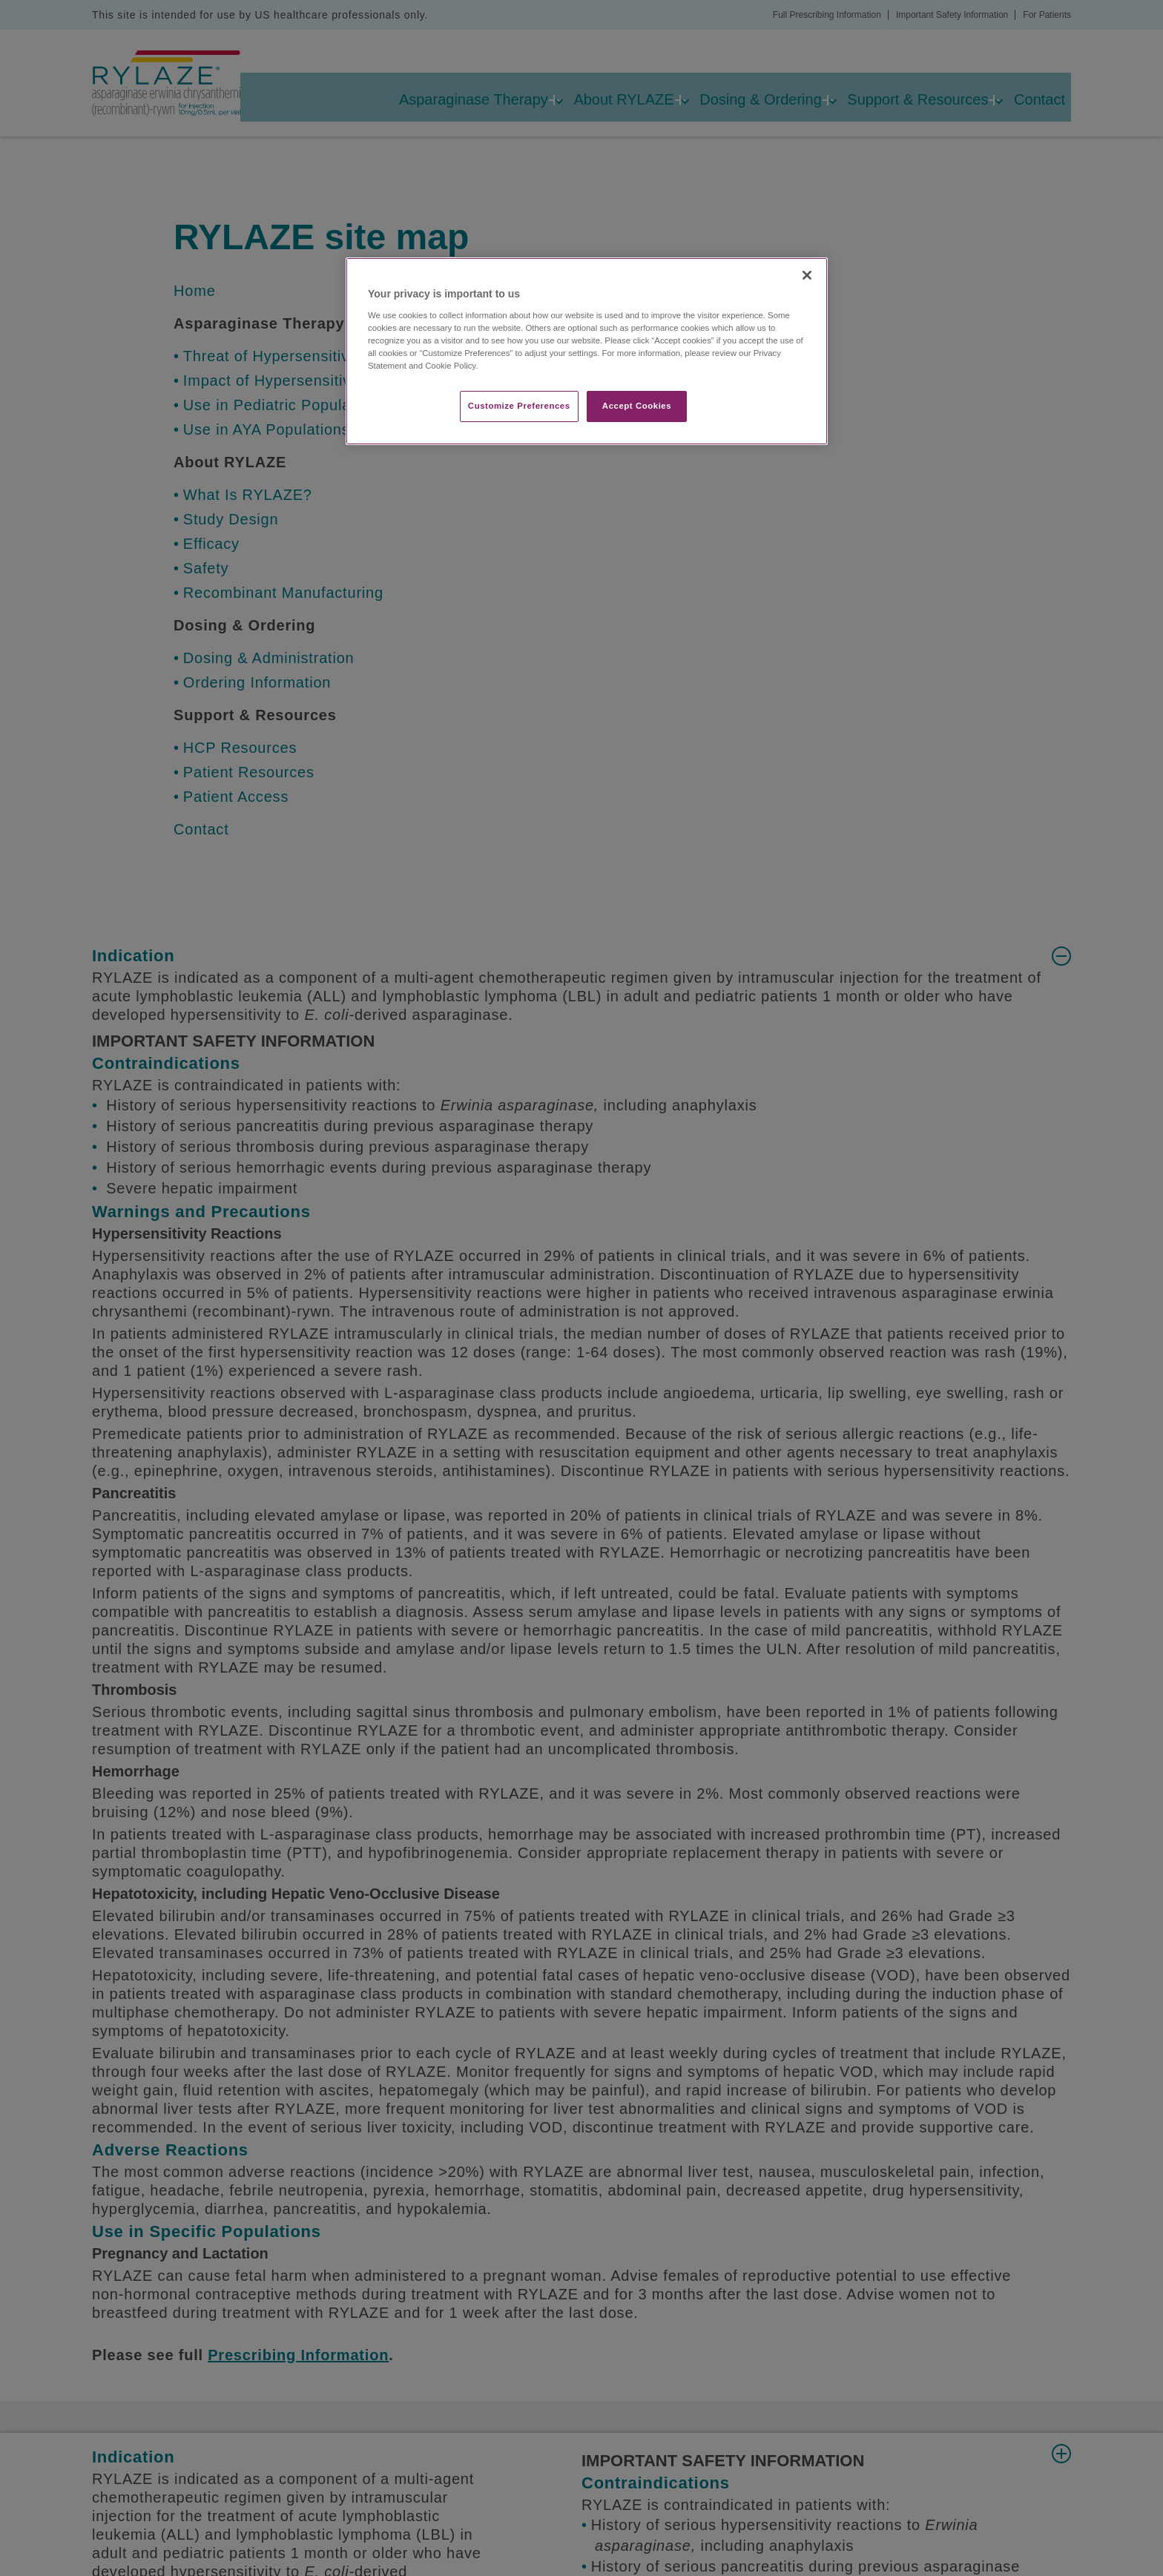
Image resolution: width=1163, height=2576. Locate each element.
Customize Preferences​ (519, 405)
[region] (587, 351)
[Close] (807, 275)
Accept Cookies (636, 405)
